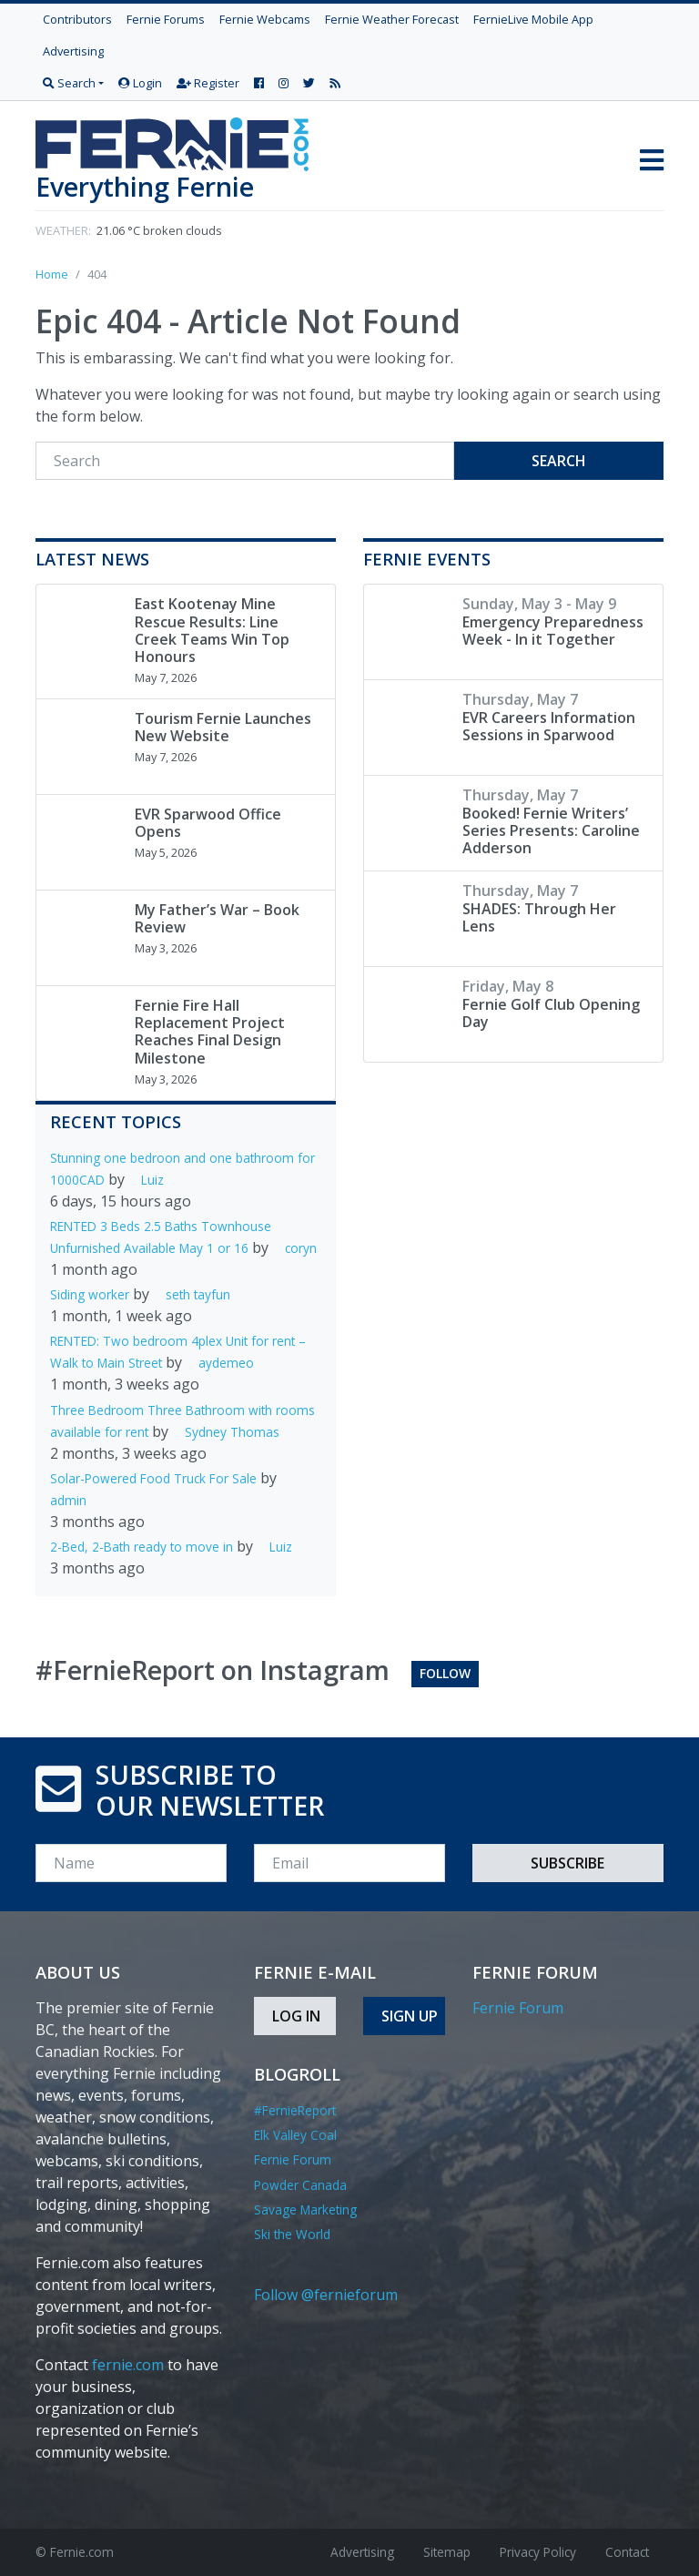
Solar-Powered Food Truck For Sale (153, 1478)
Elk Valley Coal (295, 2134)
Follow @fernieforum (326, 2295)
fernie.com (128, 2365)
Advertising (73, 51)
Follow (445, 1673)
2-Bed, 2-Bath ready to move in (141, 1546)
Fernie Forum (292, 2159)
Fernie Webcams (264, 19)
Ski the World (292, 2234)
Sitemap (447, 2552)
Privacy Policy (538, 2552)
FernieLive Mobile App (533, 19)
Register (208, 83)
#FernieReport (295, 2110)
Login (140, 83)
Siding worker (89, 1294)
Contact (627, 2552)
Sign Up (409, 2016)
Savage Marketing (305, 2209)
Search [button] (69, 83)
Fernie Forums (166, 19)
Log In (296, 2016)
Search (559, 461)
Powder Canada (300, 2185)
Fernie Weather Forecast (392, 19)
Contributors (77, 19)
